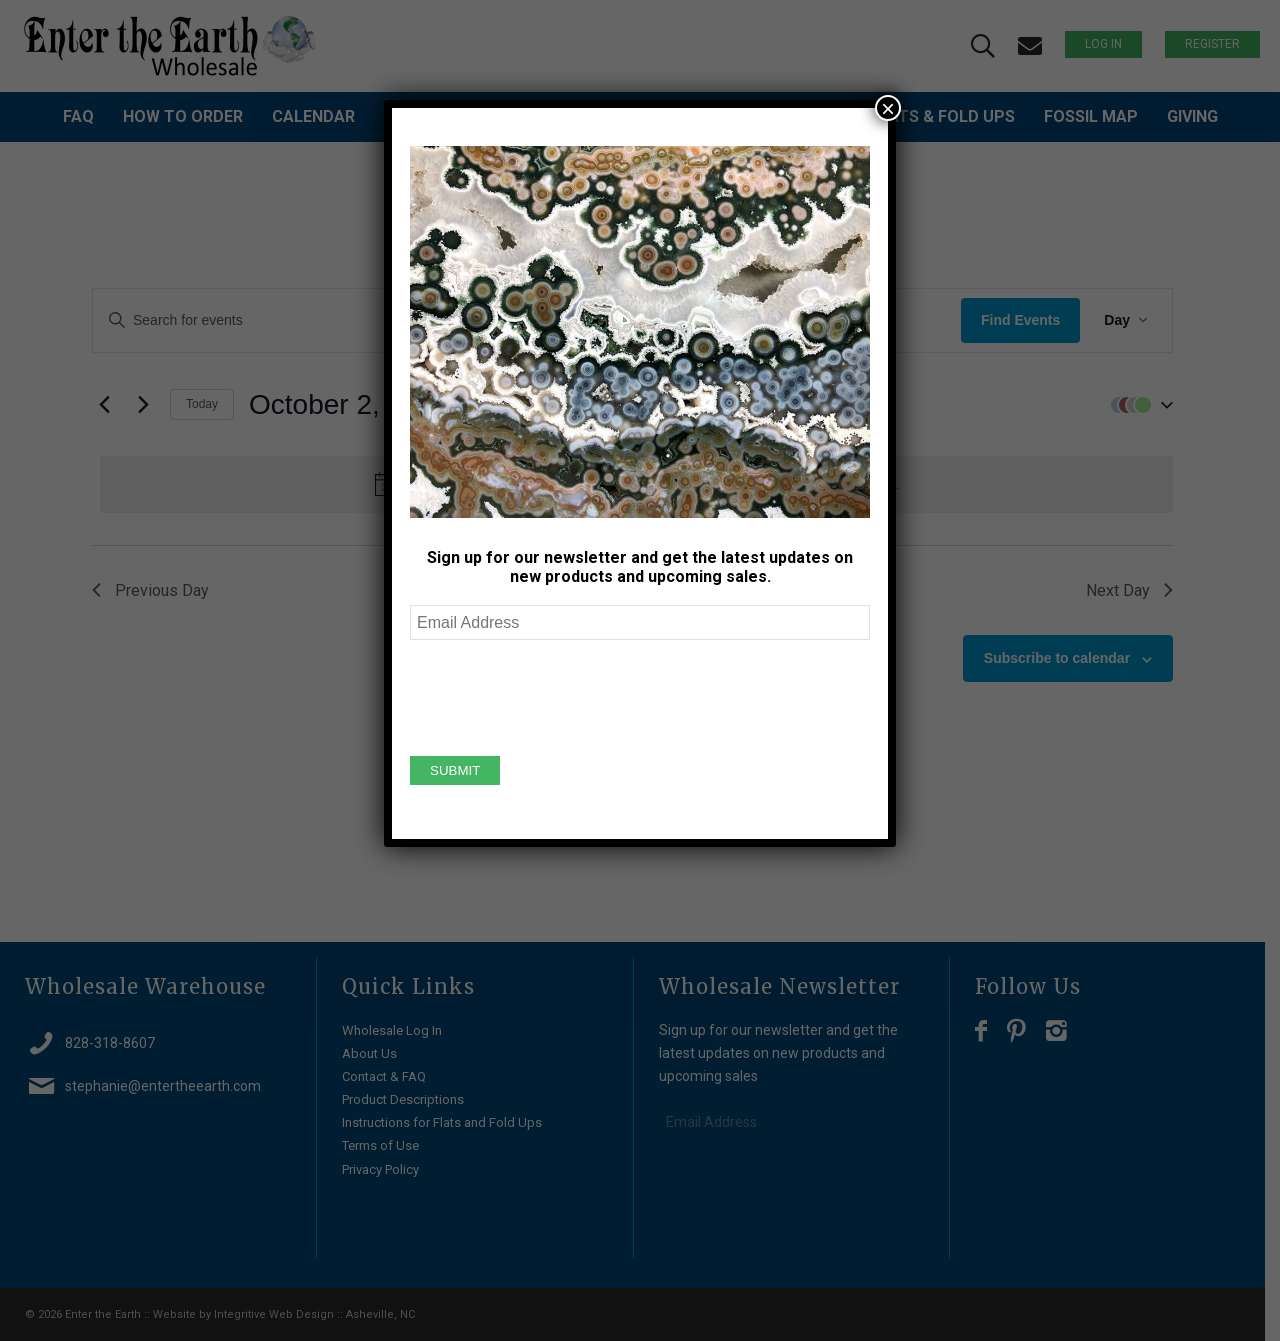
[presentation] (562, 695)
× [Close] (888, 108)
